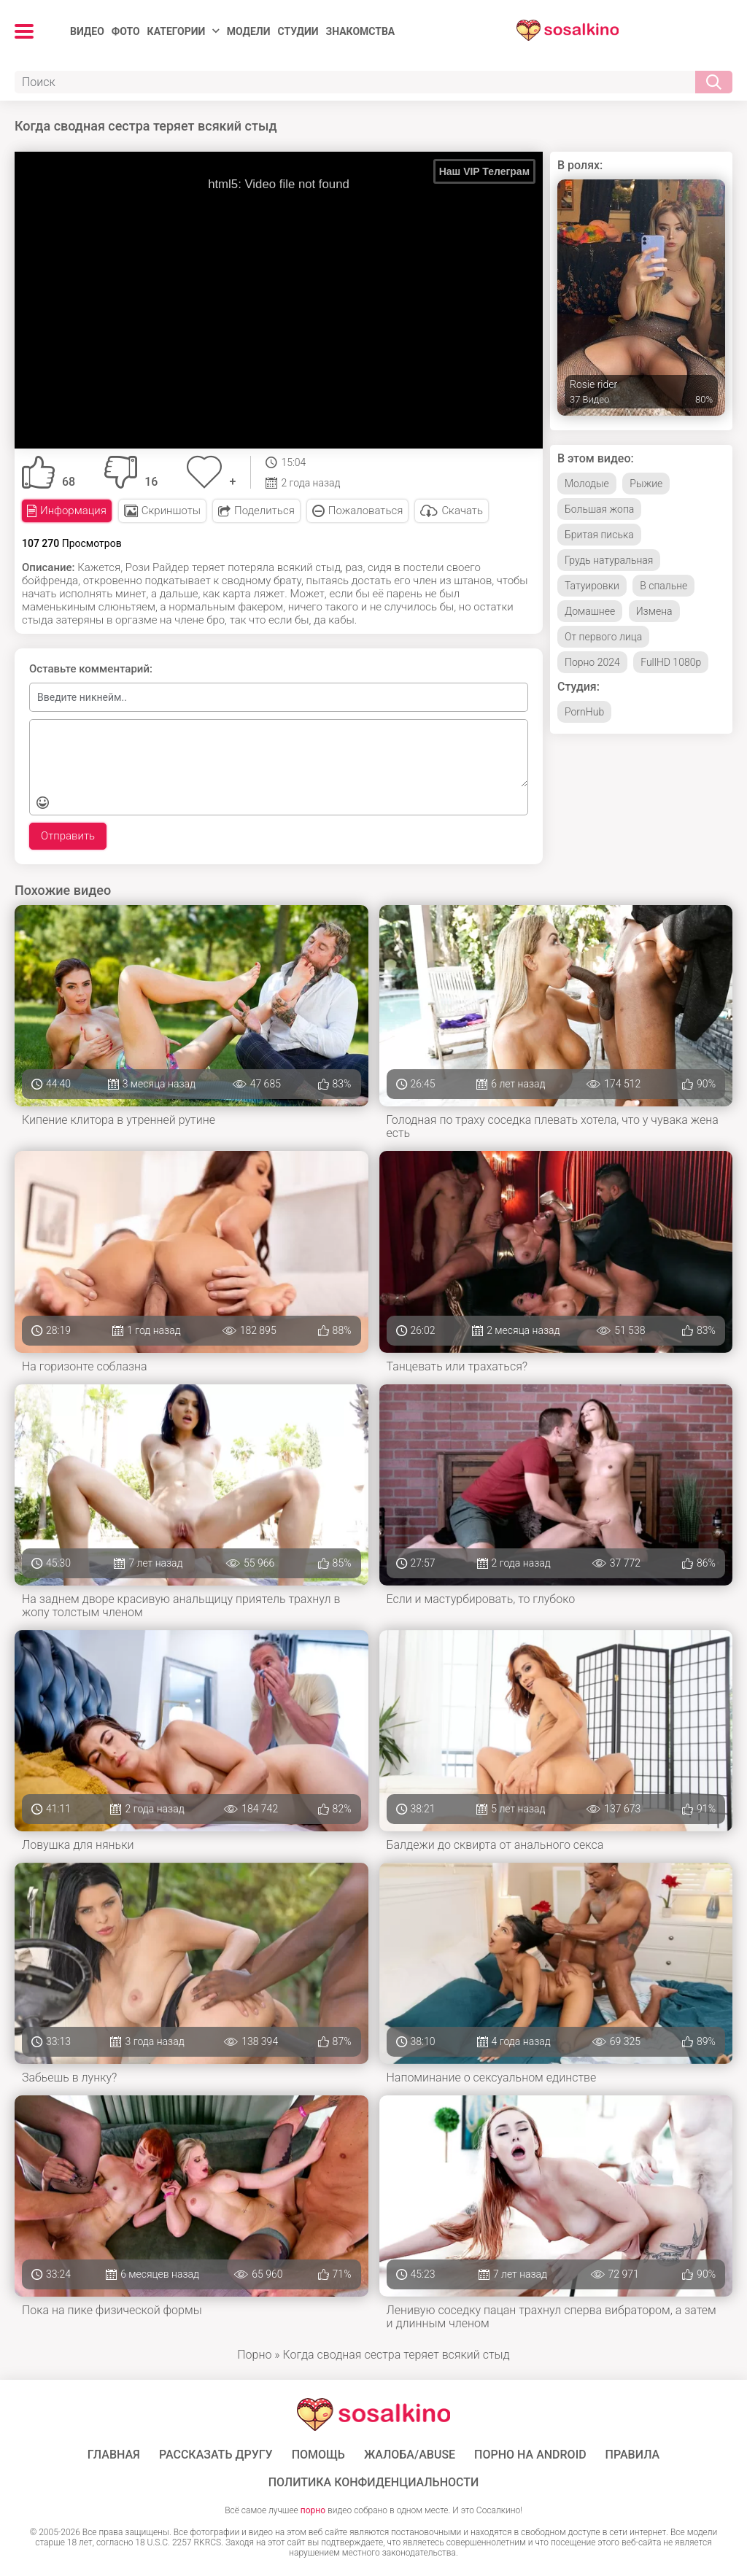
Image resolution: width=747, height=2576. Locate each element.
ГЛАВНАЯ (114, 2454)
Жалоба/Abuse (409, 2454)
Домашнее (590, 611)
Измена (654, 611)
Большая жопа (599, 509)
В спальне (663, 585)
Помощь (318, 2454)
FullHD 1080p (670, 662)
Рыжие (646, 483)
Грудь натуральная (609, 560)
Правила (632, 2454)
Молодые (587, 483)
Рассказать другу (216, 2454)
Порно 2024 (592, 662)
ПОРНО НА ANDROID (530, 2454)
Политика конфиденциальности (373, 2482)
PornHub (584, 712)
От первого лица (603, 637)
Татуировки (592, 585)
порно (313, 2510)
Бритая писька (599, 534)
